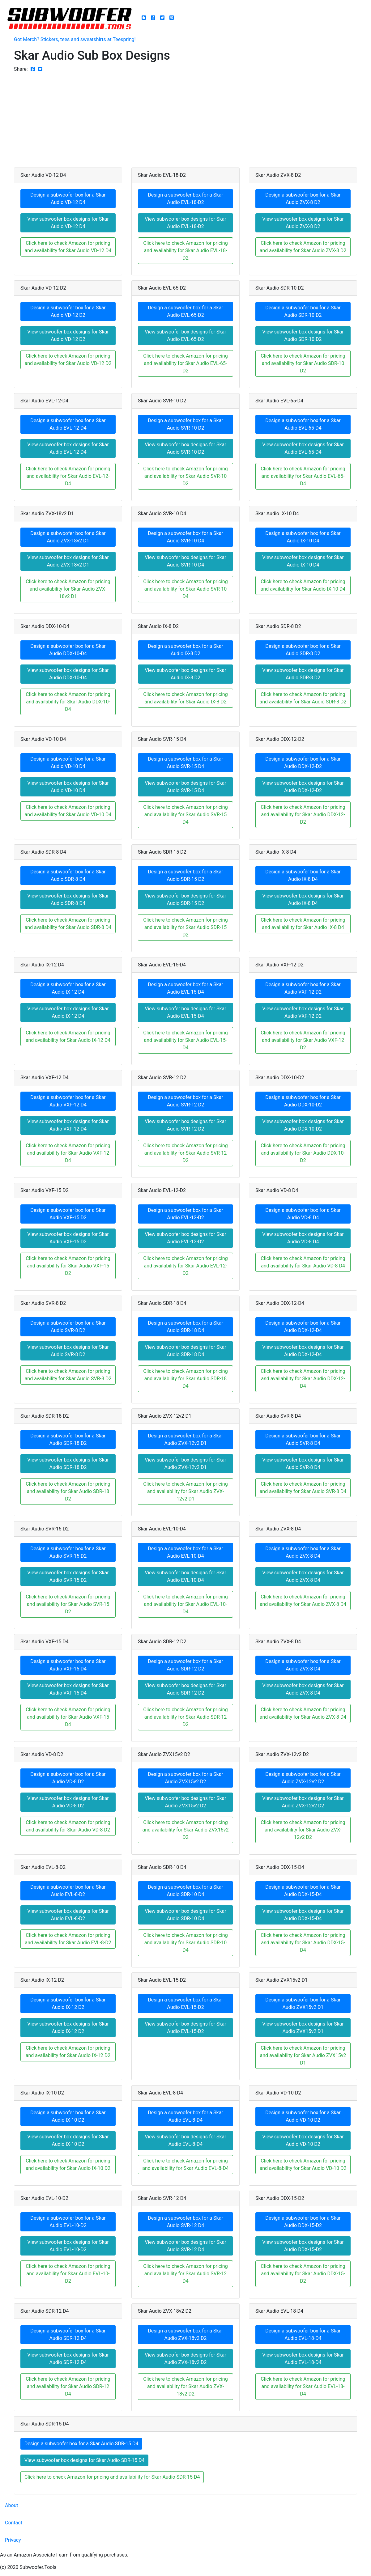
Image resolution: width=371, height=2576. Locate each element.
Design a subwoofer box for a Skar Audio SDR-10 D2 (303, 311)
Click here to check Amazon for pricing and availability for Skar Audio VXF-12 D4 (68, 1153)
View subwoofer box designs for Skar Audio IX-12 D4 (68, 1012)
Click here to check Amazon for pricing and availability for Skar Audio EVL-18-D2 (185, 250)
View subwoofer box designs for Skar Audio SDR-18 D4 (185, 1350)
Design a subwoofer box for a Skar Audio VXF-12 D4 (68, 1101)
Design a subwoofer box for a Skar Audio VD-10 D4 (68, 762)
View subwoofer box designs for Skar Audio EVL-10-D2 (68, 2245)
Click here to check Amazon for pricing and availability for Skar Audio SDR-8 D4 (67, 923)
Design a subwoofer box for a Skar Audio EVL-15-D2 (185, 2003)
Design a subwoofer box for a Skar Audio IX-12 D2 (68, 2003)
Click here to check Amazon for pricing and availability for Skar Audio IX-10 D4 (303, 585)
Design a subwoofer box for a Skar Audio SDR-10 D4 (185, 1890)
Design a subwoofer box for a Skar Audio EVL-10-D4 (185, 1552)
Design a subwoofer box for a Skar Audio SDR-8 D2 (303, 649)
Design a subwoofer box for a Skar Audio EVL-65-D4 (303, 424)
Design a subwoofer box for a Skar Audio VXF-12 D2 (303, 988)
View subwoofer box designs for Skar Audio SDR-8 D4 (68, 899)
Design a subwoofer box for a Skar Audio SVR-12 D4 (185, 2221)
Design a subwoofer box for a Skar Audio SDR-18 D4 (185, 1326)
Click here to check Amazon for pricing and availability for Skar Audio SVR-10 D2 (185, 476)
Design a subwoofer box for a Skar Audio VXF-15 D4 (68, 1665)
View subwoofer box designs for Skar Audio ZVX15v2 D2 (185, 1802)
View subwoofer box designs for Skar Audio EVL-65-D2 (185, 335)
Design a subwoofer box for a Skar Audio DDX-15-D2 (303, 2221)
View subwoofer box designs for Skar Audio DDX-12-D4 (303, 1350)
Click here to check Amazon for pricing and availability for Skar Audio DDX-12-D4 (303, 1378)
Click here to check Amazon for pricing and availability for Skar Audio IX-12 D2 (68, 2051)
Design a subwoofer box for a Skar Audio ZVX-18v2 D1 (68, 537)
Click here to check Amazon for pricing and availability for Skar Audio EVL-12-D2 (185, 1265)
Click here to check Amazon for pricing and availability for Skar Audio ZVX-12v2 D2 (303, 1829)
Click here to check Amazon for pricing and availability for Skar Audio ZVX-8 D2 (303, 246)
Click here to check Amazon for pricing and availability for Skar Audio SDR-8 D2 (302, 698)
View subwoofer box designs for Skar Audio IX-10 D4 (303, 561)
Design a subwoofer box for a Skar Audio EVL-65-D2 (185, 311)
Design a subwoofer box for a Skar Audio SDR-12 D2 (185, 1665)
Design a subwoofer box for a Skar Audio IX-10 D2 (68, 2116)
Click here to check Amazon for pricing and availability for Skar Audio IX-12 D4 (68, 1036)
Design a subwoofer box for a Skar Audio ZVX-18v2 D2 (185, 2334)
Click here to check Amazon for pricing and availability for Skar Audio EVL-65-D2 (185, 363)
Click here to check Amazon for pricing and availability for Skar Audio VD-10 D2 (303, 2164)
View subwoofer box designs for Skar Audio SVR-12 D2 (185, 1125)
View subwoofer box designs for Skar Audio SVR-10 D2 (185, 448)
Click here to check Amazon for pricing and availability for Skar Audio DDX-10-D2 (303, 1153)
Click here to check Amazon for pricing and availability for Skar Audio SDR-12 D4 (68, 2386)
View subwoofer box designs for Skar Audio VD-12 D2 (68, 335)
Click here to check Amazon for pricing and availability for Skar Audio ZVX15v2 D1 (303, 2055)
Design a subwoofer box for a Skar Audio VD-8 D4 (303, 1213)
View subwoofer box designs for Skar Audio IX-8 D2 (185, 674)
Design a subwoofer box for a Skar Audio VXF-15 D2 (68, 1213)
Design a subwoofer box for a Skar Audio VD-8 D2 (68, 1778)
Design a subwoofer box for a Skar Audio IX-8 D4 (303, 875)
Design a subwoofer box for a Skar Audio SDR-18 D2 (68, 1439)
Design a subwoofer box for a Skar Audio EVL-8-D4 (185, 2116)
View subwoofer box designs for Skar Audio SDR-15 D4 (84, 2460)
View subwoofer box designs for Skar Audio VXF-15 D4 (68, 1689)
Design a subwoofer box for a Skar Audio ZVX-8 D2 (303, 198)
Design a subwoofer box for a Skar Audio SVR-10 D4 (185, 537)
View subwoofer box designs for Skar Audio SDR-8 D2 (303, 674)
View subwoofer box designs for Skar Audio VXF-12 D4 (68, 1125)
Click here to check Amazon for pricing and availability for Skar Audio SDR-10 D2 (303, 363)
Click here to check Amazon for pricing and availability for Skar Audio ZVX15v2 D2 (186, 1829)
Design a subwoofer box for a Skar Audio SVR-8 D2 (68, 1326)
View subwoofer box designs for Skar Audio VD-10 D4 (68, 786)
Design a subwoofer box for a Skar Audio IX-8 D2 (185, 649)
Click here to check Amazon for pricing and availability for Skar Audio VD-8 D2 (68, 1826)
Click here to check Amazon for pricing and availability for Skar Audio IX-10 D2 (68, 2164)
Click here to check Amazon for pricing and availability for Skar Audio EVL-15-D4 (185, 1040)
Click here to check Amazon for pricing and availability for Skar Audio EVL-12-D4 (68, 476)
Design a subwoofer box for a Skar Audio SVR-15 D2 (68, 1552)
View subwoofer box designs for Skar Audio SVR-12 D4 (185, 2245)
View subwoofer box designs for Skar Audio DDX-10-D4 (68, 674)
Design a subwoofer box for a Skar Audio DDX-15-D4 (303, 1890)
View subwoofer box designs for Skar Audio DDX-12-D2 (303, 786)
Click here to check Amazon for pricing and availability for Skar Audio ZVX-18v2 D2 (185, 2386)
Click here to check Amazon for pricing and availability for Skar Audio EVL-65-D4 (303, 476)
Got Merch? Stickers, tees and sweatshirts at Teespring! (75, 39)
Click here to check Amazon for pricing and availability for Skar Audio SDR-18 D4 (185, 1378)
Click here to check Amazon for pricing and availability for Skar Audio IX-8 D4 (303, 923)
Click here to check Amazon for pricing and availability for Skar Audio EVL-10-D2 (68, 2273)
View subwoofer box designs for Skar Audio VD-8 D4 (303, 1238)
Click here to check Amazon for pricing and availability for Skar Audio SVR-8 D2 (68, 1374)
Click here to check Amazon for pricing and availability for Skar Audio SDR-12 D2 (185, 1717)
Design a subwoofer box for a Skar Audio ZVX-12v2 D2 (303, 1778)
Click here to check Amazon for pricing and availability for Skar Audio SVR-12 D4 (185, 2273)
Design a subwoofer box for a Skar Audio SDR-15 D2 (185, 875)
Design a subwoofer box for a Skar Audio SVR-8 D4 (303, 1439)
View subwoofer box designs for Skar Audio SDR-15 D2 (185, 899)
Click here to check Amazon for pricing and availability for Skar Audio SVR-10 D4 (185, 589)
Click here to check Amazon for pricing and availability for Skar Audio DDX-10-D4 (68, 701)
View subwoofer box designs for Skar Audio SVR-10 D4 (185, 561)
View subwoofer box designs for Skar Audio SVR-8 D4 (303, 1463)
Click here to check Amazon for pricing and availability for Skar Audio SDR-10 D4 (185, 1942)
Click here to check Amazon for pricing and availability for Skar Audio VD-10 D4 (68, 810)
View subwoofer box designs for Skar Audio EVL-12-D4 (68, 448)
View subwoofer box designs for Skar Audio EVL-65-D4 (303, 448)
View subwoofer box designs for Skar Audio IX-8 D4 (303, 899)
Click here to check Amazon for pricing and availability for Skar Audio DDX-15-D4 (303, 1942)
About (11, 2505)
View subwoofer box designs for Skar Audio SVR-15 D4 (185, 786)
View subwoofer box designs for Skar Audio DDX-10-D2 (303, 1125)
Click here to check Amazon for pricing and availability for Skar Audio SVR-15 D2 (68, 1604)
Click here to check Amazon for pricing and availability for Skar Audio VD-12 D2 (68, 359)
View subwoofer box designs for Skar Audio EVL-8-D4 (185, 2140)
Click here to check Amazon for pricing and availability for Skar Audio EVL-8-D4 (185, 2164)
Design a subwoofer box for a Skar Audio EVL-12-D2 (185, 1213)
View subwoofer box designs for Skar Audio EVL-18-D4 (303, 2358)
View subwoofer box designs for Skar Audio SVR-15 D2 (68, 1576)
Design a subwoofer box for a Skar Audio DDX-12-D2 (303, 762)
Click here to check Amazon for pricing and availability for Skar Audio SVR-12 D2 (185, 1153)
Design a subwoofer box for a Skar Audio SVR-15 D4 (185, 762)
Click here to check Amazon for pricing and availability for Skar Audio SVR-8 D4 (303, 1487)
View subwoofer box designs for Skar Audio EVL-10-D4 (185, 1576)
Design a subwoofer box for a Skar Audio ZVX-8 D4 (303, 1552)
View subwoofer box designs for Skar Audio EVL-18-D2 (185, 222)
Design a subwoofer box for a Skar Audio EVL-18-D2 (185, 198)
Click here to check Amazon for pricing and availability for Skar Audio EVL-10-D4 (185, 1604)
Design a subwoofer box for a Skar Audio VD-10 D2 (303, 2116)
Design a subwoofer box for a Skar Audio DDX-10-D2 (303, 1101)
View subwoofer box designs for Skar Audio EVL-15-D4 (185, 1012)
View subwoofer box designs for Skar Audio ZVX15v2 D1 (303, 2027)
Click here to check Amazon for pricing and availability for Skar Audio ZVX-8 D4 (303, 1600)
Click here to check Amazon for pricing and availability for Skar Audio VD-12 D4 (68, 246)
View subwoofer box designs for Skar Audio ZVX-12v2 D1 (185, 1463)
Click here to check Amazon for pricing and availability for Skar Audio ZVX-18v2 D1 (68, 589)
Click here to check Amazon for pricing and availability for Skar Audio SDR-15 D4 (112, 2477)
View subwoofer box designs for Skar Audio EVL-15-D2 (185, 2027)
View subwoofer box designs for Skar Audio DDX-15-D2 (303, 2245)
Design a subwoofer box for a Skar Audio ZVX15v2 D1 (303, 2003)
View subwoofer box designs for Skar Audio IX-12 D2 (68, 2027)
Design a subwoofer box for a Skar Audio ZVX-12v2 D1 (185, 1439)
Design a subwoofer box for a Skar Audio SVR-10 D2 (185, 424)
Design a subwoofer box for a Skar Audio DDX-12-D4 (303, 1326)
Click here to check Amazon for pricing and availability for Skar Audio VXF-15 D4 (68, 1717)
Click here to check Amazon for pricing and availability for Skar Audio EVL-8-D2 (68, 1939)
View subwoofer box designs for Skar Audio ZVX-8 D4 (303, 1576)
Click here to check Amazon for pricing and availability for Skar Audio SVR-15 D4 (185, 814)
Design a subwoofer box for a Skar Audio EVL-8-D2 (68, 1890)
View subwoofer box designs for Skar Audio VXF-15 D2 (68, 1238)
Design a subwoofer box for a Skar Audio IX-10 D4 (303, 537)
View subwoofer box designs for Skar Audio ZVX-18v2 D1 (68, 561)
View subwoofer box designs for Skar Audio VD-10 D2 (303, 2140)
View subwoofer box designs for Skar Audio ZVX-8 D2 (303, 222)
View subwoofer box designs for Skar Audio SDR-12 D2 (185, 1689)
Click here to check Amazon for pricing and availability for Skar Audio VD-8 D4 (303, 1262)
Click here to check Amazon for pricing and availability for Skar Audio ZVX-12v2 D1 (185, 1491)
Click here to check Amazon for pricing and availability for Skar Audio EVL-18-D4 (303, 2386)
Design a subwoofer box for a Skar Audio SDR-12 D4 (68, 2334)
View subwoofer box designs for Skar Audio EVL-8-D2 (68, 1914)
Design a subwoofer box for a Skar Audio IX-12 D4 (68, 988)
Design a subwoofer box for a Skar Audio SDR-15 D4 (81, 2444)
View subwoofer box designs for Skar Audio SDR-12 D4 (68, 2358)
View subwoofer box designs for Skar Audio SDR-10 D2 (303, 335)
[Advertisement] (185, 119)
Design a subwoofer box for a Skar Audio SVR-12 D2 (185, 1101)
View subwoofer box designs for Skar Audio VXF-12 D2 (303, 1012)
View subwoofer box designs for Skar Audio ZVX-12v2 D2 (303, 1802)
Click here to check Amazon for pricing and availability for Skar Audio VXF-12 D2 (303, 1040)
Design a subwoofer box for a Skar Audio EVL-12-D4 (68, 424)
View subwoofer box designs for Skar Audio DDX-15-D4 (303, 1914)
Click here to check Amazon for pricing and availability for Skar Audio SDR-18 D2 (68, 1491)
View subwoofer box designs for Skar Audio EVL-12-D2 (185, 1238)
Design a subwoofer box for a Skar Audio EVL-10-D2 (68, 2221)
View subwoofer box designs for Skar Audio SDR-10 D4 (185, 1914)
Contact (13, 2523)
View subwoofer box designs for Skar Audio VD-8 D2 (68, 1802)
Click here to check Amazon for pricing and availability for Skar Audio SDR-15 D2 (185, 927)
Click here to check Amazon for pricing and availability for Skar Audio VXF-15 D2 (68, 1265)
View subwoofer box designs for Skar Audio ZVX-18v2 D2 (185, 2358)
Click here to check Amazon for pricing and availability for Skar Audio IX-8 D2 (185, 698)
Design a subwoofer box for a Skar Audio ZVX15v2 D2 (185, 1778)
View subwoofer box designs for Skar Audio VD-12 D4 (68, 222)
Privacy (13, 2540)
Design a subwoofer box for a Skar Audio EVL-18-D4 (303, 2334)
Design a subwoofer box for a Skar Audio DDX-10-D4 (68, 649)
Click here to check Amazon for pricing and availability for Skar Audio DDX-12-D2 (303, 814)
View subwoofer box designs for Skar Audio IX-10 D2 (68, 2140)
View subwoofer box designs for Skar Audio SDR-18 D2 (68, 1463)
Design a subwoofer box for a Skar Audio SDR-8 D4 (68, 875)
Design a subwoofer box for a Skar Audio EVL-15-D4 (185, 988)
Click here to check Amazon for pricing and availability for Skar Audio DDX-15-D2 (303, 2273)
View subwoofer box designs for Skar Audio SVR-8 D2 (68, 1350)
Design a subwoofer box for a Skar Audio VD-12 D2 (68, 311)
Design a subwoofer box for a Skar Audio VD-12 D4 (68, 198)
